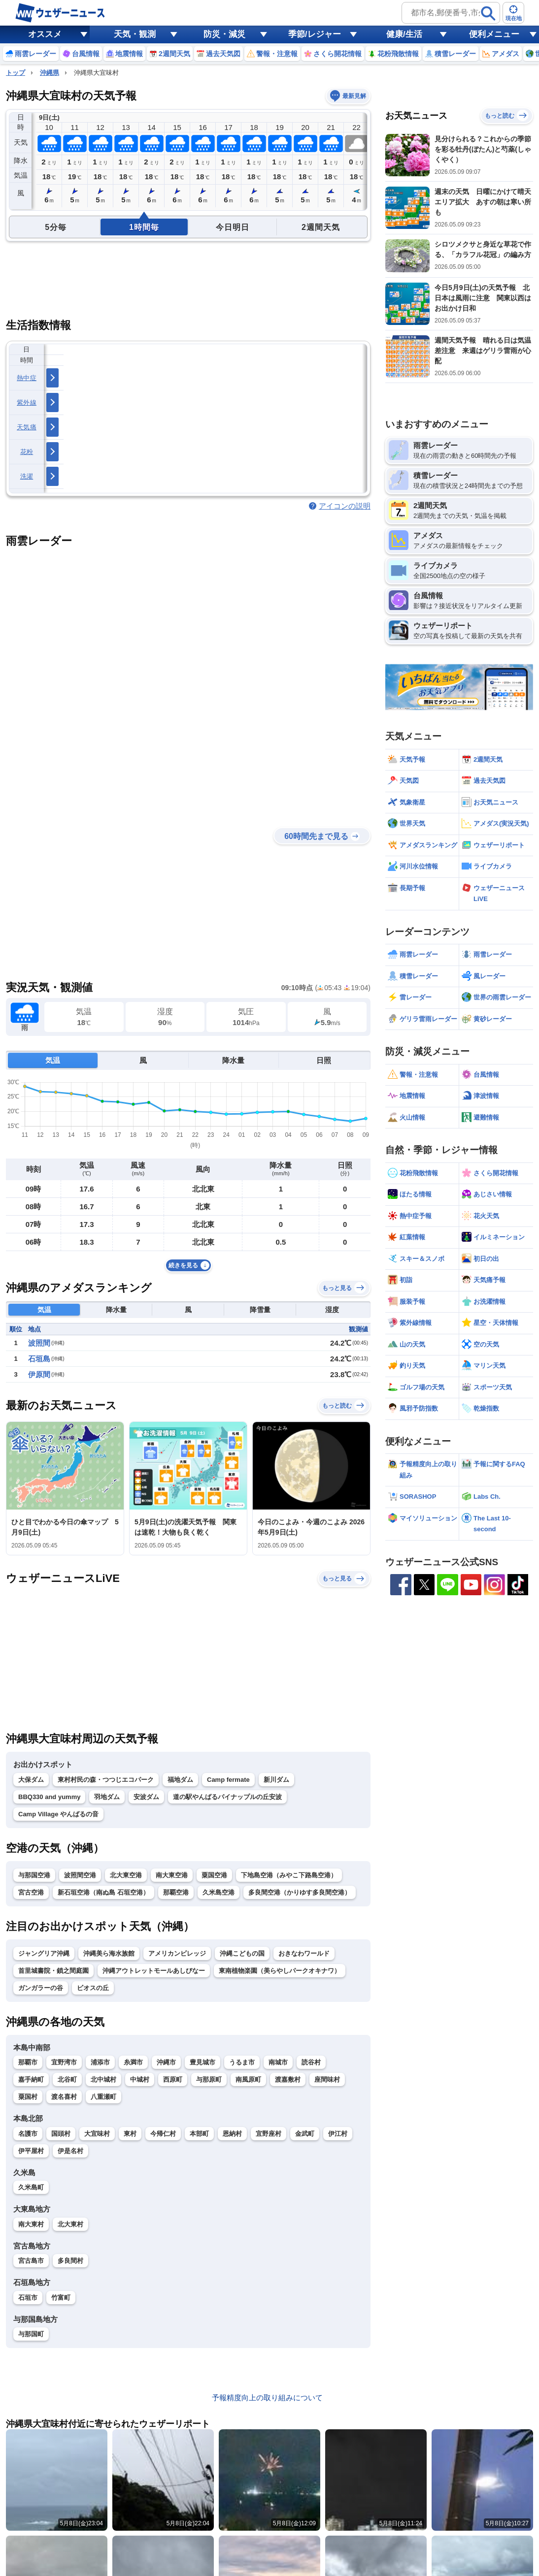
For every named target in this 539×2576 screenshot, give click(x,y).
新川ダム (276, 1779)
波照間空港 (80, 1875)
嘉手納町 (31, 2079)
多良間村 (70, 2260)
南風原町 (248, 2079)
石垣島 (39, 1358)
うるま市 (242, 2062)
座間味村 (327, 2079)
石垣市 (27, 2297)
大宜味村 (97, 2133)
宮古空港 (31, 1892)
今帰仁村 (163, 2133)
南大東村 (31, 2224)
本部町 (199, 2133)
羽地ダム (107, 1797)
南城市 (278, 2062)
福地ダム (180, 1779)
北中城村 (103, 2079)
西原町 (172, 2079)
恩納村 (232, 2133)
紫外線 (26, 402)
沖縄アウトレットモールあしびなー (153, 1970)
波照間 (39, 1343)
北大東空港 (126, 1875)
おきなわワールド (304, 1953)
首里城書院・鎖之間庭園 (53, 1970)
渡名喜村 (64, 2096)
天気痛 (26, 427)
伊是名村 (70, 2151)
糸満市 (133, 2062)
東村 (130, 2133)
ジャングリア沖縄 (43, 1953)
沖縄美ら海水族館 (109, 1953)
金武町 (304, 2133)
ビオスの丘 (93, 1988)
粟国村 (27, 2096)
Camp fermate (228, 1779)
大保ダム (31, 1779)
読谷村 (311, 2062)
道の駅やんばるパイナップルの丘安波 (227, 1797)
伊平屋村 (31, 2151)
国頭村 (60, 2133)
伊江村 (337, 2133)
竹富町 (60, 2297)
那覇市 (27, 2062)
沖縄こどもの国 (242, 1953)
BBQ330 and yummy (49, 1797)
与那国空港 (34, 1875)
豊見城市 (202, 2062)
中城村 (139, 2079)
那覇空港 (176, 1892)
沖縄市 (166, 2062)
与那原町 (209, 2079)
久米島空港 (218, 1892)
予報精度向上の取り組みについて (267, 2397)
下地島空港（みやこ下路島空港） (289, 1875)
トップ (15, 72)
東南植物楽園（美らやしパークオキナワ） (279, 1970)
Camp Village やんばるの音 (58, 1814)
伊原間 (39, 1374)
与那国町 (31, 2334)
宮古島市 (31, 2260)
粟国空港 (214, 1875)
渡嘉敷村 (288, 2079)
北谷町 (67, 2079)
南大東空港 (172, 1875)
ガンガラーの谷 (40, 1988)
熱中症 (26, 378)
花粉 (27, 452)
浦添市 (100, 2062)
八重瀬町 (103, 2096)
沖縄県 (49, 72)
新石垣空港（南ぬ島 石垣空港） (103, 1892)
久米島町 (31, 2187)
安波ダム (146, 1797)
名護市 (27, 2133)
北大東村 (70, 2224)
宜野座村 (268, 2133)
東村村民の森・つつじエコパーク (106, 1779)
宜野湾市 (64, 2062)
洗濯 (27, 476)
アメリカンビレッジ (177, 1953)
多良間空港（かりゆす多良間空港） (299, 1892)
